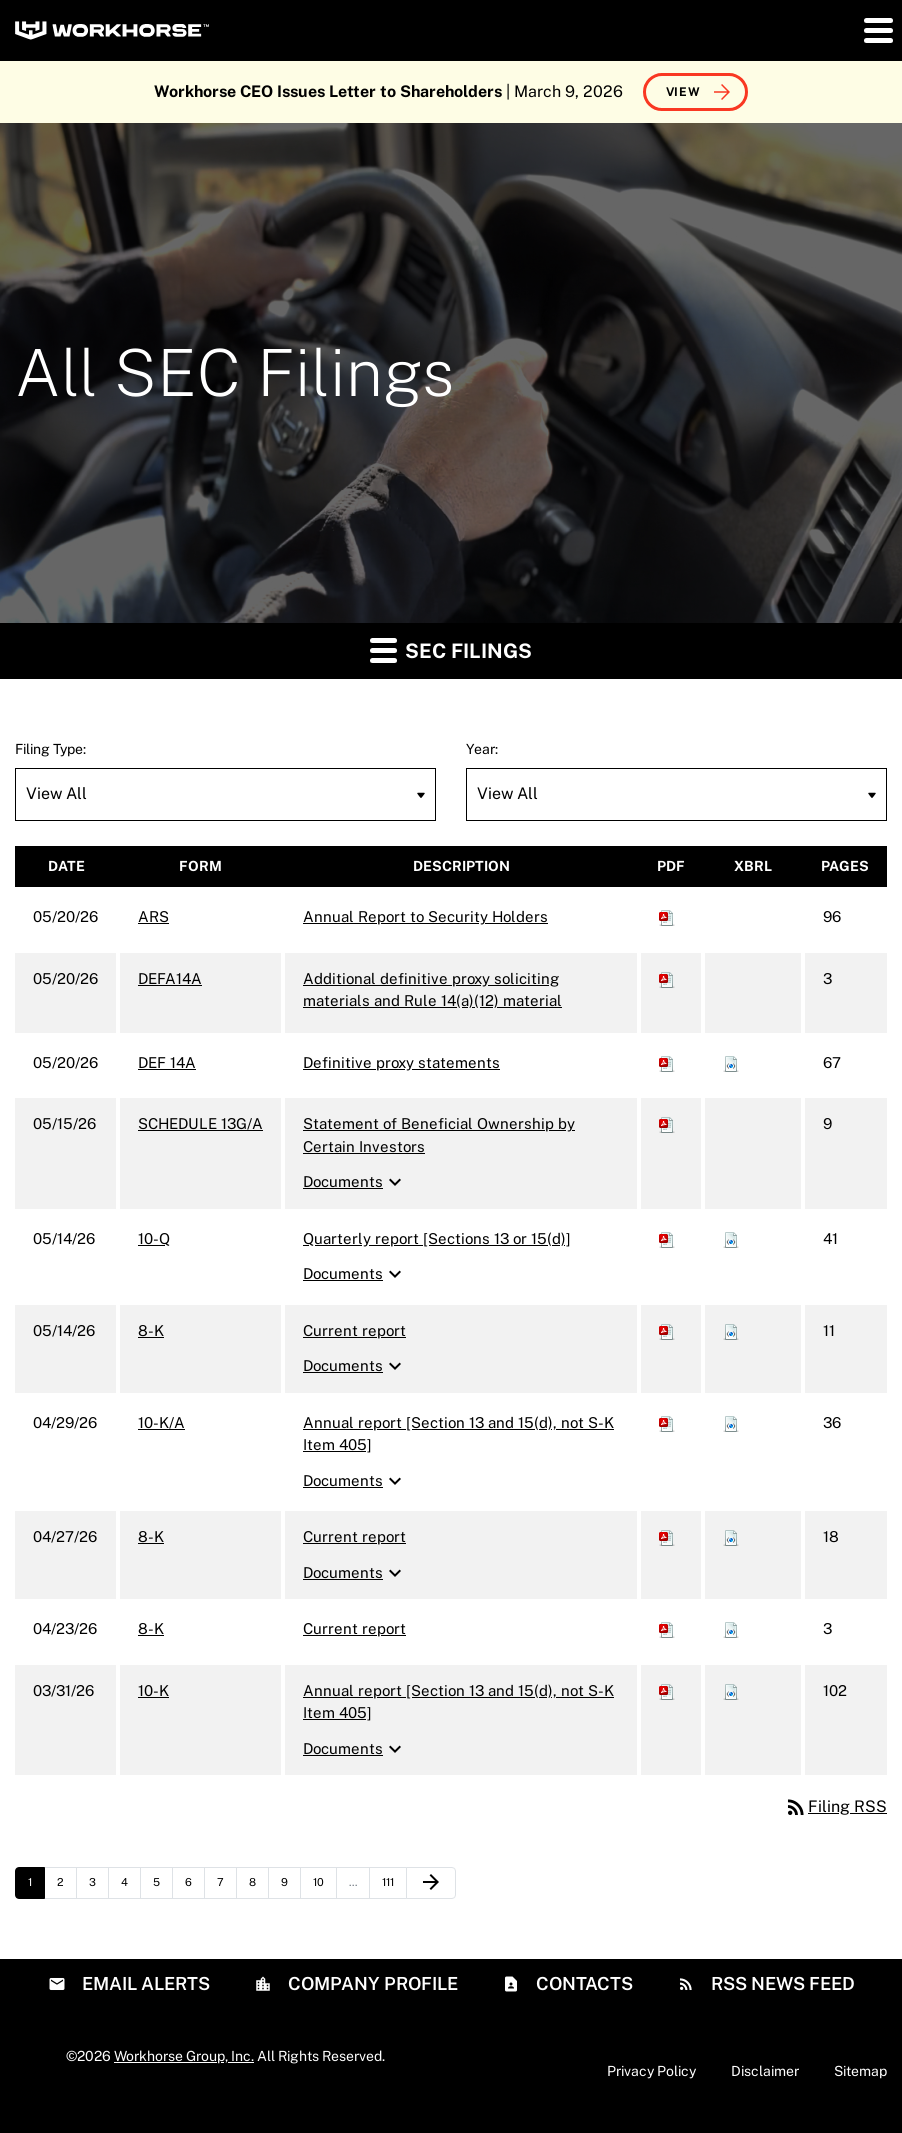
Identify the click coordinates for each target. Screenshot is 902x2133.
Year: (482, 749)
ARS (153, 916)
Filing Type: (50, 749)
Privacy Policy (651, 2071)
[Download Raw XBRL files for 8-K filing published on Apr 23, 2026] (731, 1628)
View (683, 92)
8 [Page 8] (258, 1887)
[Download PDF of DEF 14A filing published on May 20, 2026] (667, 1062)
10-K (153, 1690)
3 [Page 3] (98, 1887)
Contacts (582, 1983)
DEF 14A (167, 1062)
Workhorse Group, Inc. (184, 2056)
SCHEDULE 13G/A (200, 1123)
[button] (877, 30)
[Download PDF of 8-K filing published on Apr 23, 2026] (667, 1628)
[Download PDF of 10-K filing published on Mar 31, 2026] (667, 1690)
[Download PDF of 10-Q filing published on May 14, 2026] (667, 1238)
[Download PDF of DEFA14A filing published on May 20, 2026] (667, 978)
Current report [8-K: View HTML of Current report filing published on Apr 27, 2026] (354, 1536)
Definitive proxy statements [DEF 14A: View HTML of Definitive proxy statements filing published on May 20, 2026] (401, 1062)
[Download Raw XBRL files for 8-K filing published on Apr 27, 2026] (731, 1536)
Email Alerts (144, 1983)
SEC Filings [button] (451, 649)
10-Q (154, 1238)
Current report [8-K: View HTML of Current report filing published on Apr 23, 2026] (354, 1628)
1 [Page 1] (36, 1887)
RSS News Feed (781, 1983)
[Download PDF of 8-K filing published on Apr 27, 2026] (667, 1536)
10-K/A (161, 1422)
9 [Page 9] (290, 1887)
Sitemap (860, 2071)
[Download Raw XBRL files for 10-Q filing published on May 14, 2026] (731, 1238)
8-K (151, 1330)
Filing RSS (835, 1806)
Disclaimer (765, 2071)
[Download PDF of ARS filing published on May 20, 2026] (667, 916)
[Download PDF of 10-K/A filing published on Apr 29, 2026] (667, 1422)
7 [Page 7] (226, 1887)
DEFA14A (170, 978)
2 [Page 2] (66, 1887)
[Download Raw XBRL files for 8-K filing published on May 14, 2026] (731, 1330)
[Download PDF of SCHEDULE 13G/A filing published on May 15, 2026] (667, 1123)
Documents (355, 1182)
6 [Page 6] (194, 1887)
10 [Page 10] (324, 1887)
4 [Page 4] (130, 1887)
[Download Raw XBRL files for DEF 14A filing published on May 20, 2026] (731, 1062)
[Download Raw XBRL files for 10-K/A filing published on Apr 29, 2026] (731, 1422)
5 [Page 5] (162, 1887)
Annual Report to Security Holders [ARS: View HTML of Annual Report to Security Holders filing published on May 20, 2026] (425, 916)
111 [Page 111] (394, 1887)
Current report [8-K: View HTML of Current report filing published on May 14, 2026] (354, 1330)
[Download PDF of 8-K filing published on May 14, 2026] (667, 1330)
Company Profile (371, 1983)
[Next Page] (431, 1883)
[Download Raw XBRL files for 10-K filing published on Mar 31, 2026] (731, 1690)
